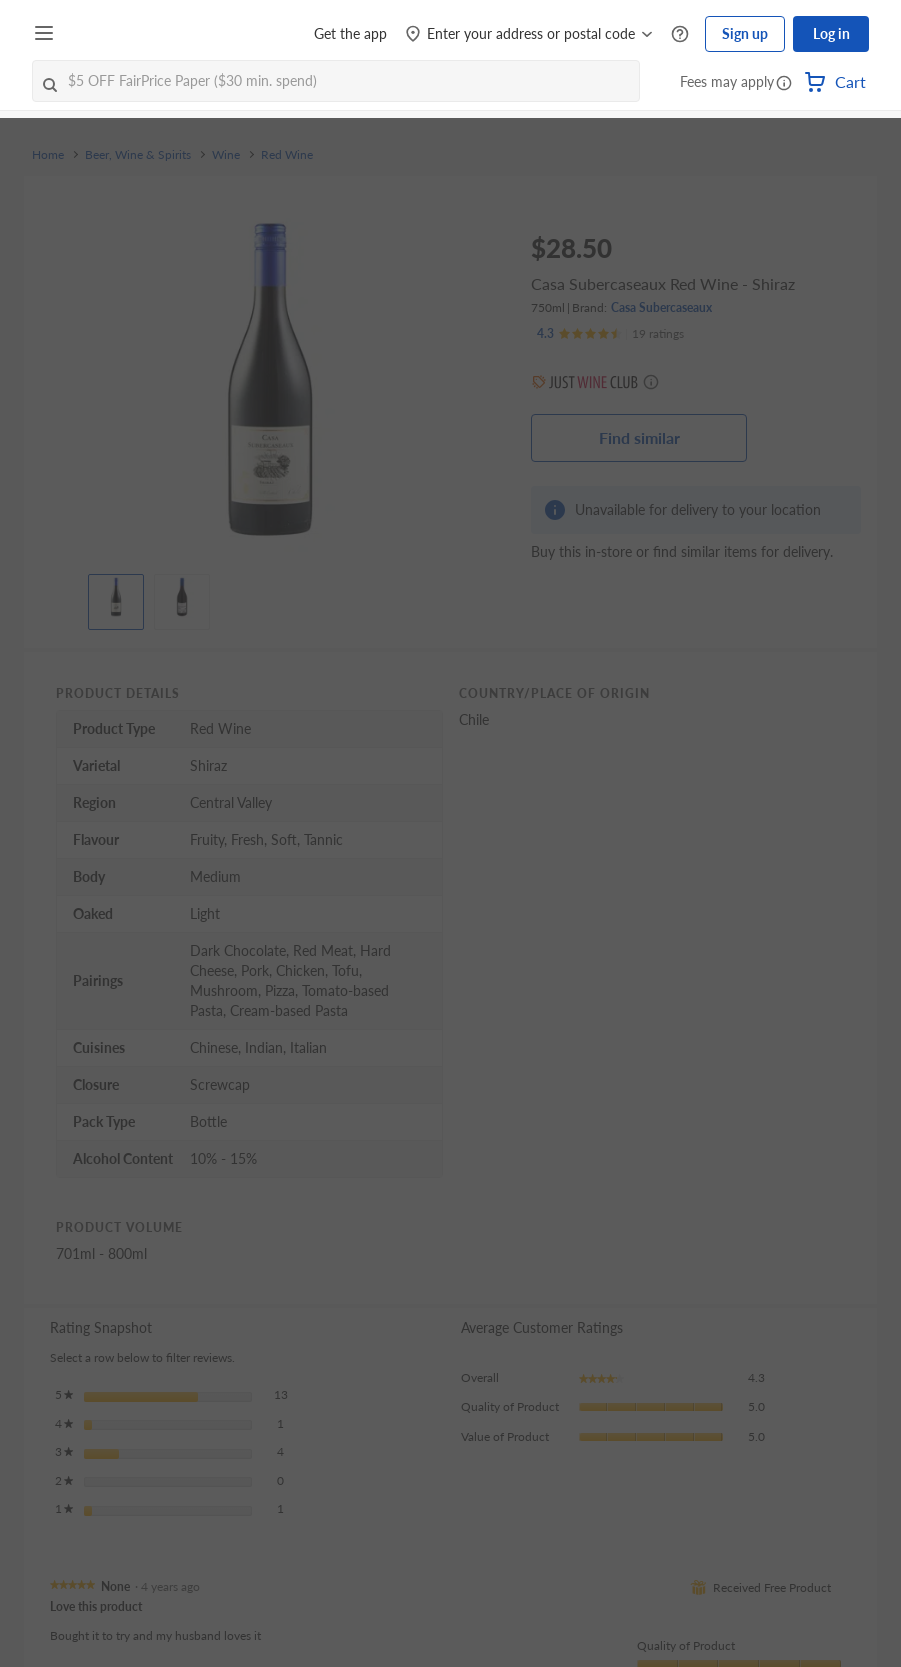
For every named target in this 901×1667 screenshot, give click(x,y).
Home (48, 155)
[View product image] (116, 597)
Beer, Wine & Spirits (138, 155)
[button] (784, 84)
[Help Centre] (680, 34)
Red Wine (287, 155)
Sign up (745, 33)
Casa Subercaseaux (661, 307)
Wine (226, 155)
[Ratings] (610, 334)
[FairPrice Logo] (119, 34)
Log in (831, 33)
